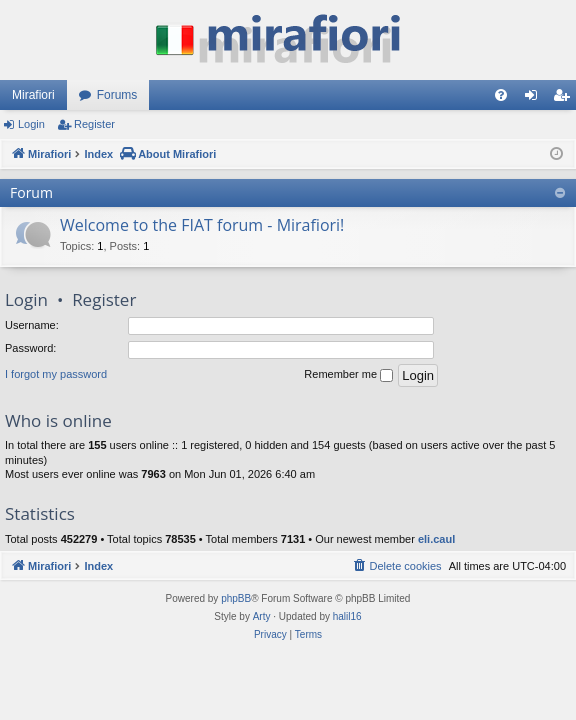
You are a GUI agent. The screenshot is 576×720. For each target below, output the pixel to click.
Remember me (348, 375)
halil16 (347, 616)
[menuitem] (501, 95)
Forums (117, 95)
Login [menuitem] (535, 99)
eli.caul (436, 539)
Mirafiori (33, 95)
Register (94, 124)
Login (31, 124)
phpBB (236, 598)
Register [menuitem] (565, 99)
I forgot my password (56, 374)
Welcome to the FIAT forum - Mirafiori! (202, 225)
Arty (262, 616)
